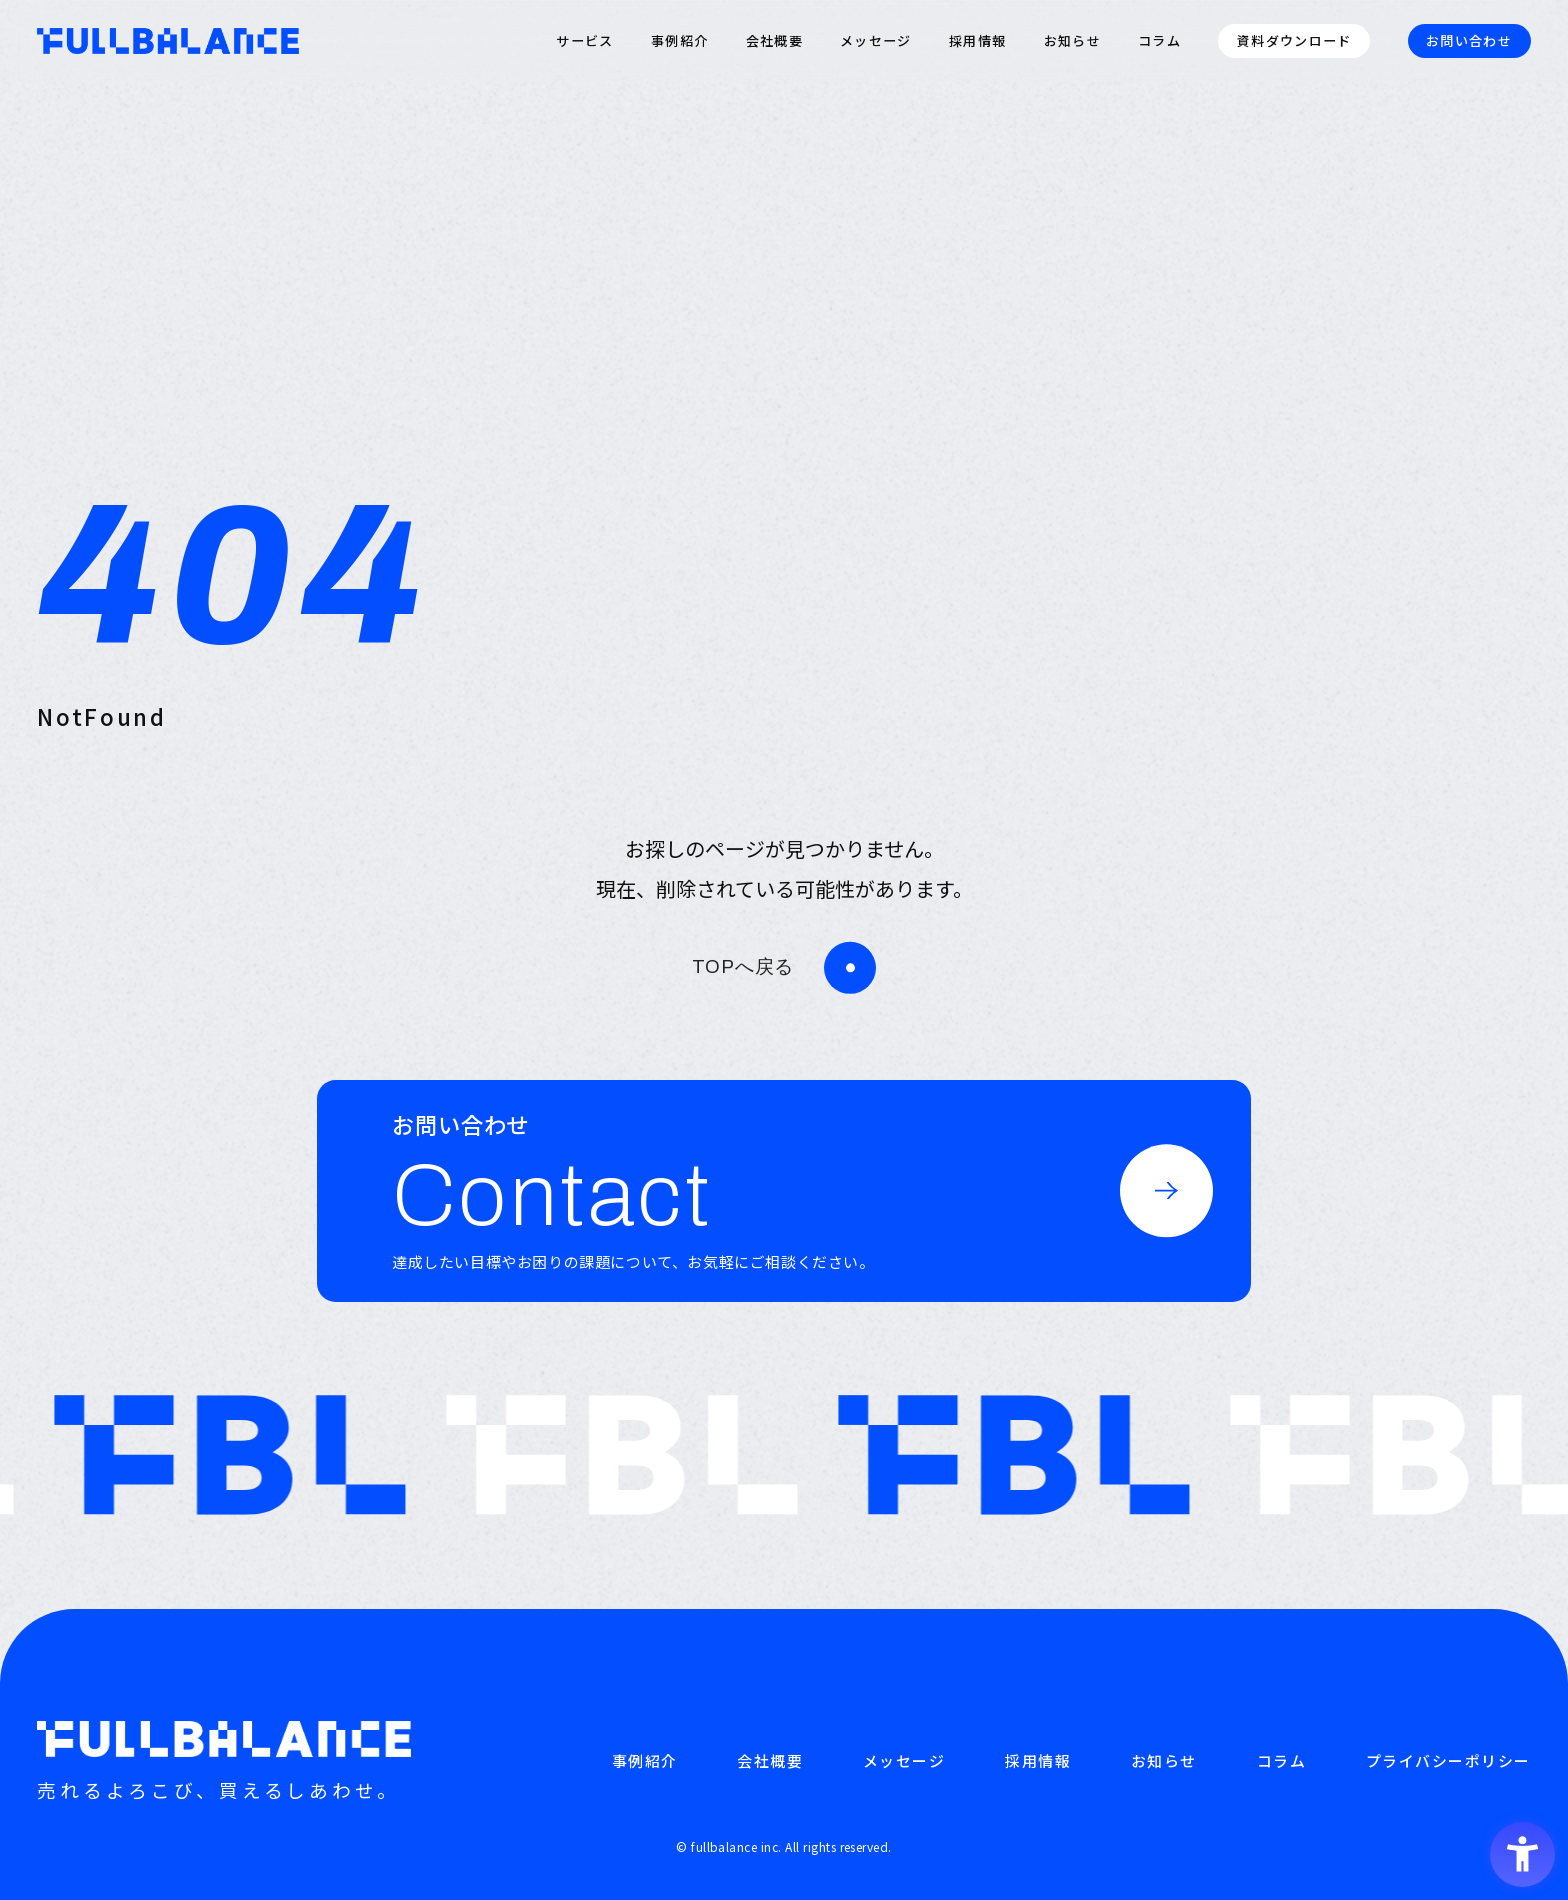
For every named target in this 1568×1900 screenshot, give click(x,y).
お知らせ (1072, 41)
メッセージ (876, 41)
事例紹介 (679, 41)
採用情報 (977, 41)
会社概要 (774, 41)
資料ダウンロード (1294, 40)
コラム (1159, 41)
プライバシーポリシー (1448, 1760)
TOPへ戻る (743, 967)
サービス (584, 41)
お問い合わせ (1469, 40)
